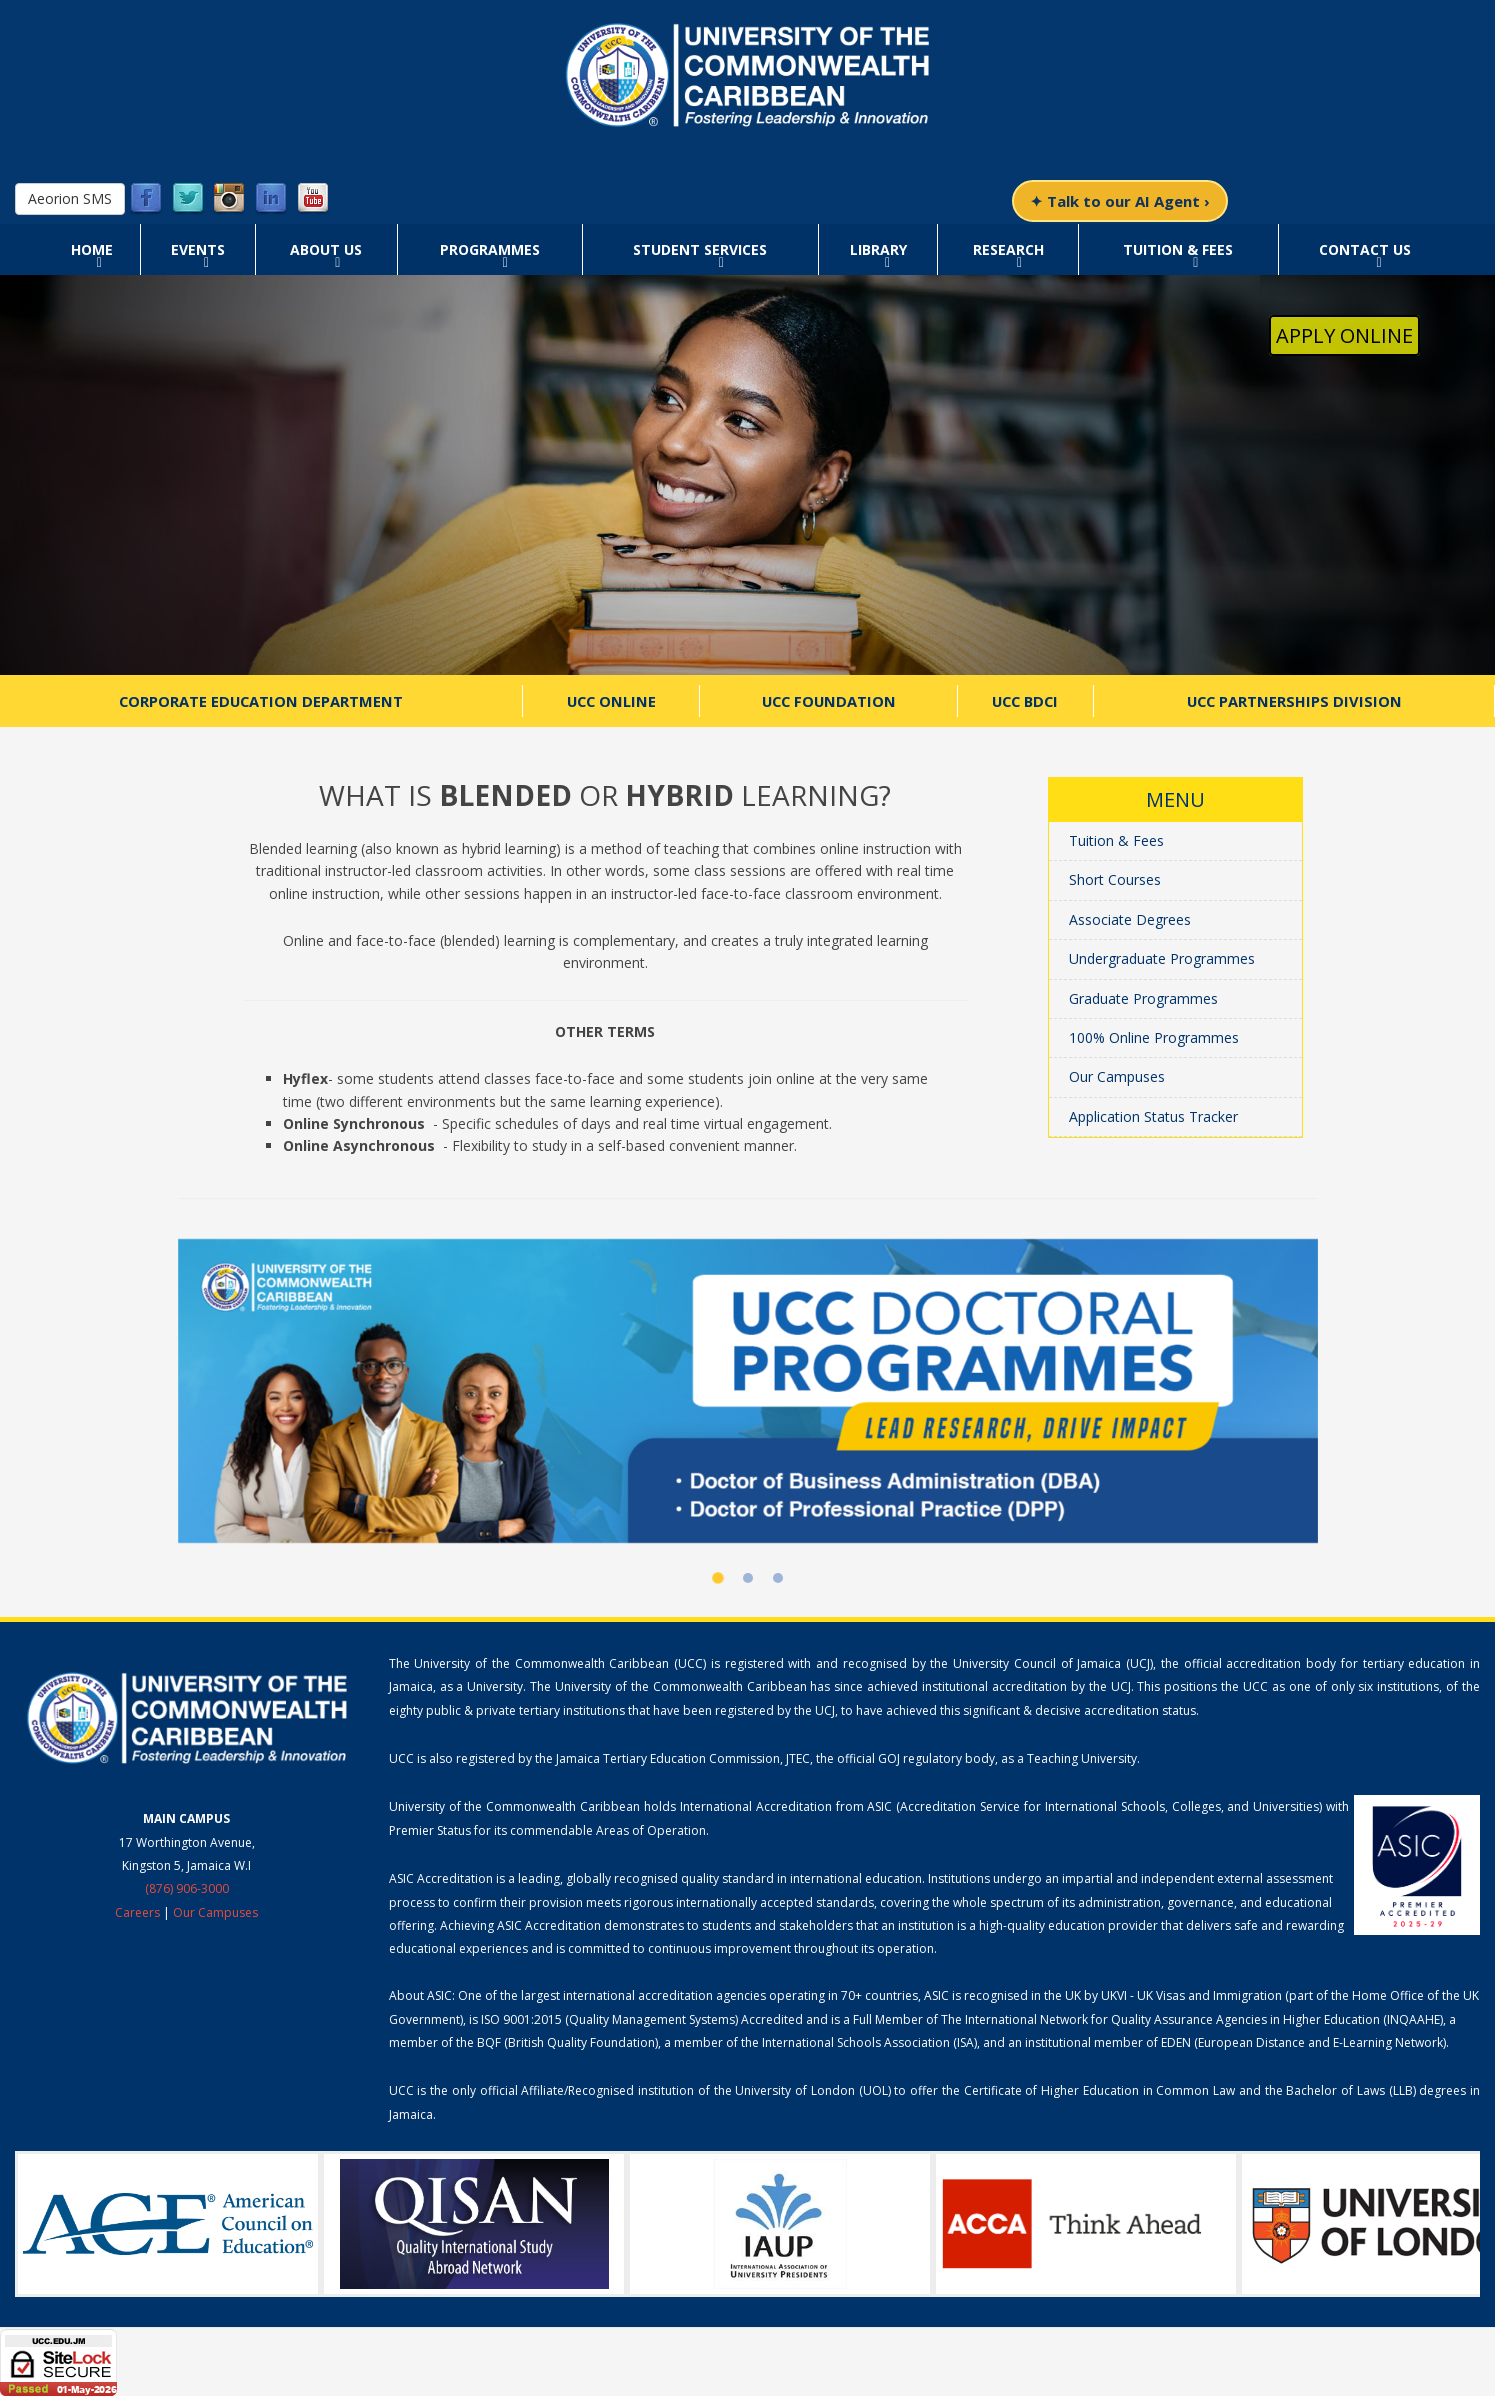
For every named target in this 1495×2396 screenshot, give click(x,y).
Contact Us (1365, 249)
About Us (326, 249)
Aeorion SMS (70, 198)
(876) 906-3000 (187, 1888)
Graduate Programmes (1143, 998)
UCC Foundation (829, 701)
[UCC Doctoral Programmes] (748, 1391)
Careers (137, 1912)
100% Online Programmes (1154, 1037)
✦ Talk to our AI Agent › (1120, 201)
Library (878, 249)
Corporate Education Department (261, 701)
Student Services (700, 249)
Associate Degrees (1130, 919)
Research (1008, 249)
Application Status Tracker (1153, 1116)
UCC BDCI (1025, 701)
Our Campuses (1117, 1076)
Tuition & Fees (1178, 249)
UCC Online (611, 701)
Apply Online (1344, 335)
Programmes (490, 249)
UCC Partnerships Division (1294, 701)
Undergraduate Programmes (1162, 958)
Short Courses (1115, 879)
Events (198, 249)
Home (92, 249)
